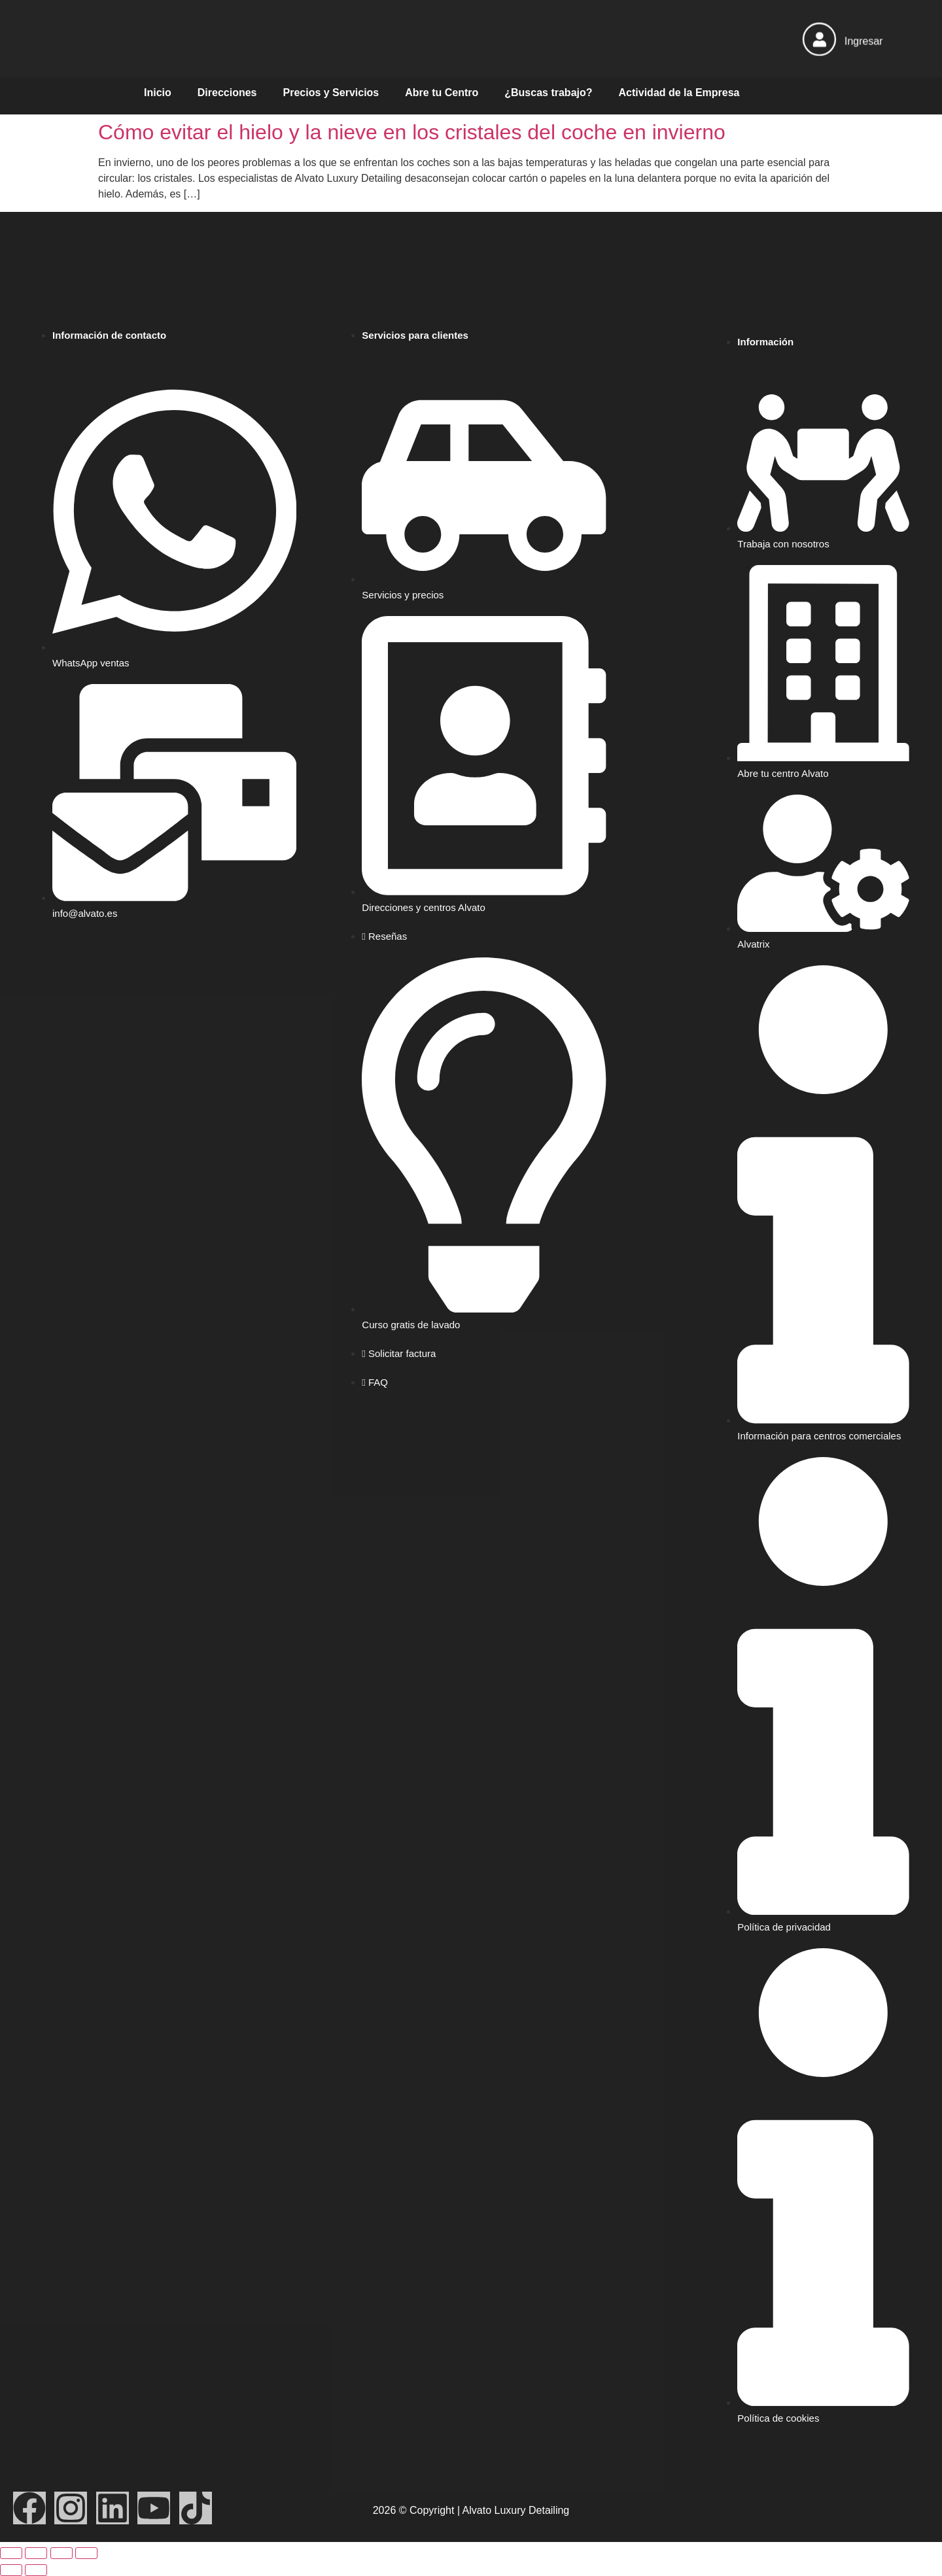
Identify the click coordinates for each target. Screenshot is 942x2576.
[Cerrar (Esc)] (86, 2553)
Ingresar (864, 41)
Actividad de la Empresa (679, 92)
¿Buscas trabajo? (548, 92)
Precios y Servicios (331, 92)
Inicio (157, 92)
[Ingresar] (819, 39)
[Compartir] (61, 2553)
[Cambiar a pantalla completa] (36, 2553)
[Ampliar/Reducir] (11, 2553)
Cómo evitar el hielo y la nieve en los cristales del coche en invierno (411, 132)
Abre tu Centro (441, 92)
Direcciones (227, 92)
